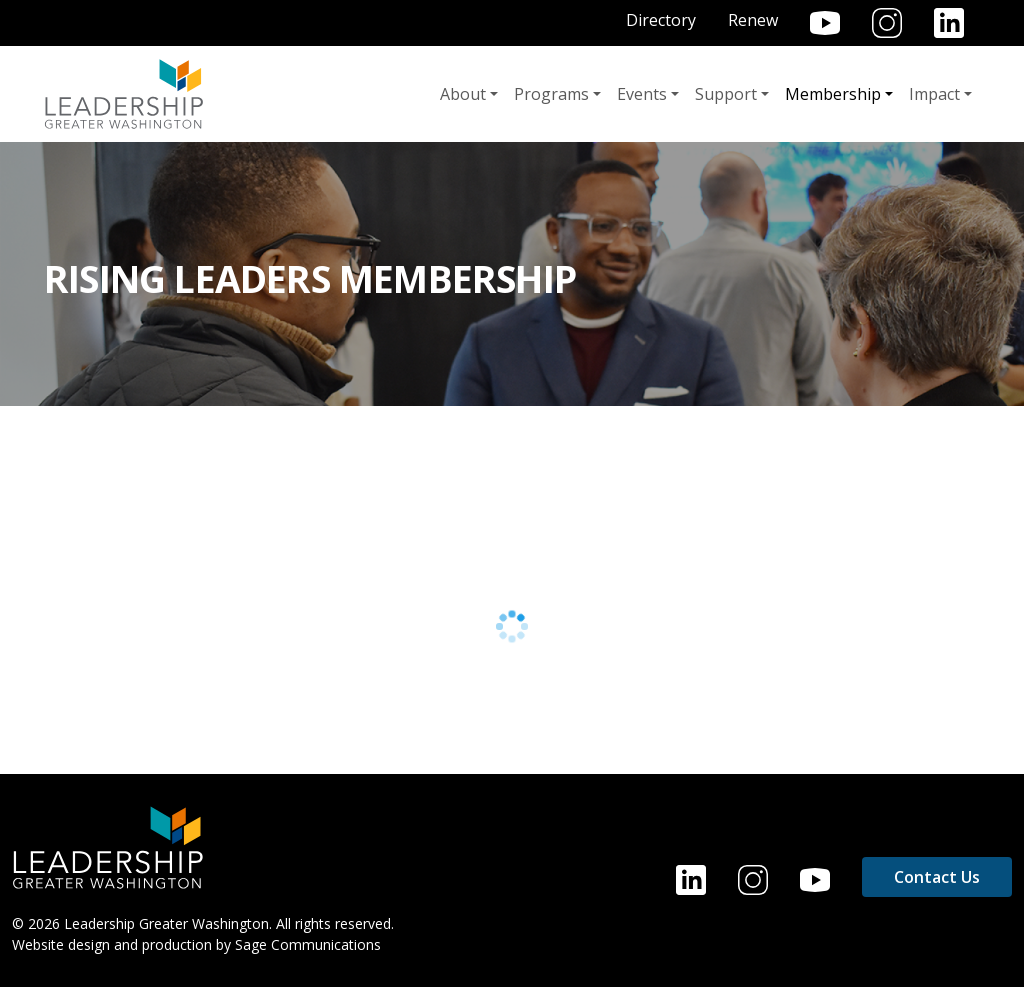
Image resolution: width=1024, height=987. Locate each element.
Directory (661, 20)
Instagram (887, 23)
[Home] (108, 846)
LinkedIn (949, 23)
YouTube (825, 23)
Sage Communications (308, 944)
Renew (753, 20)
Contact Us (937, 877)
